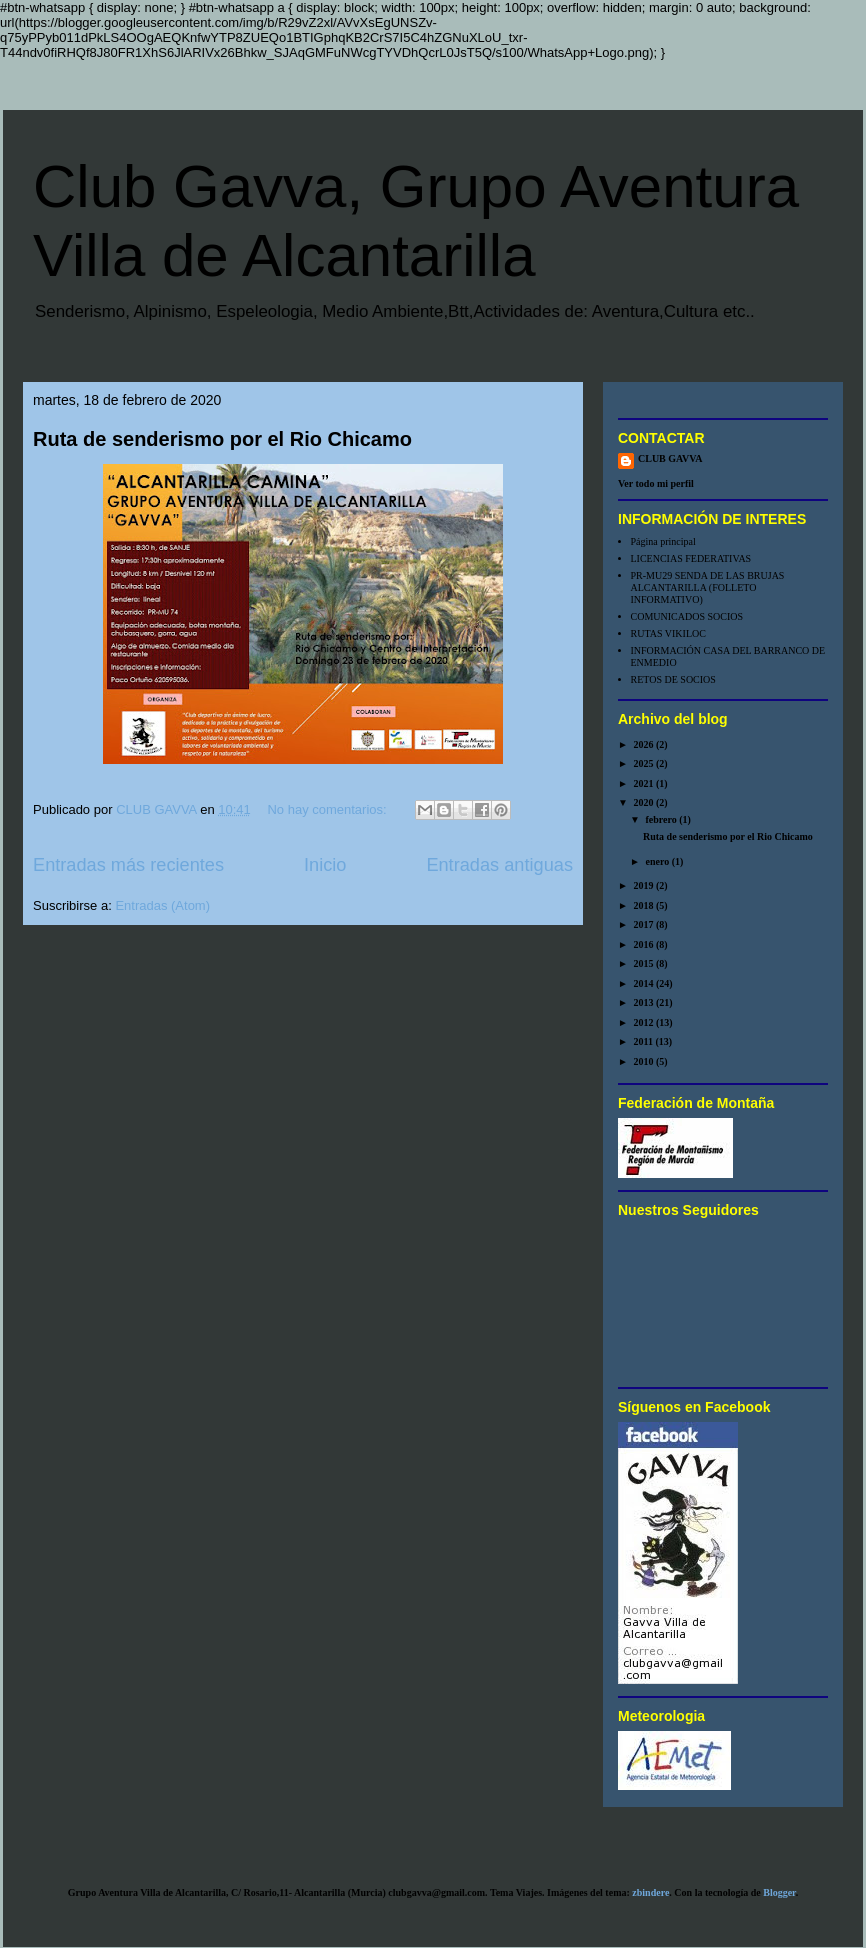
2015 (644, 963)
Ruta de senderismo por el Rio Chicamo (222, 439)
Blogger (779, 1892)
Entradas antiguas (499, 865)
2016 (644, 944)
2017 (644, 924)
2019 (644, 885)
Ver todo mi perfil (656, 483)
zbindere (650, 1892)
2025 (644, 763)
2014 (644, 983)
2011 (644, 1041)
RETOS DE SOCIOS (673, 679)
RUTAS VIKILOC (668, 633)
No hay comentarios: (328, 809)
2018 (644, 905)
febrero (662, 819)
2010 (644, 1061)
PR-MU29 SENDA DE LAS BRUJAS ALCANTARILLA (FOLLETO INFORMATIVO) (708, 587)
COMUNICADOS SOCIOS (687, 616)
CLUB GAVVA (670, 458)
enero (658, 861)
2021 (644, 783)
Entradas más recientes (128, 865)
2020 (644, 802)
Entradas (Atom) (162, 905)
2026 (644, 744)
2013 (644, 1002)
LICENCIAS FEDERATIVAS (691, 558)
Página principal (663, 541)
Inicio (325, 865)
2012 (644, 1022)
